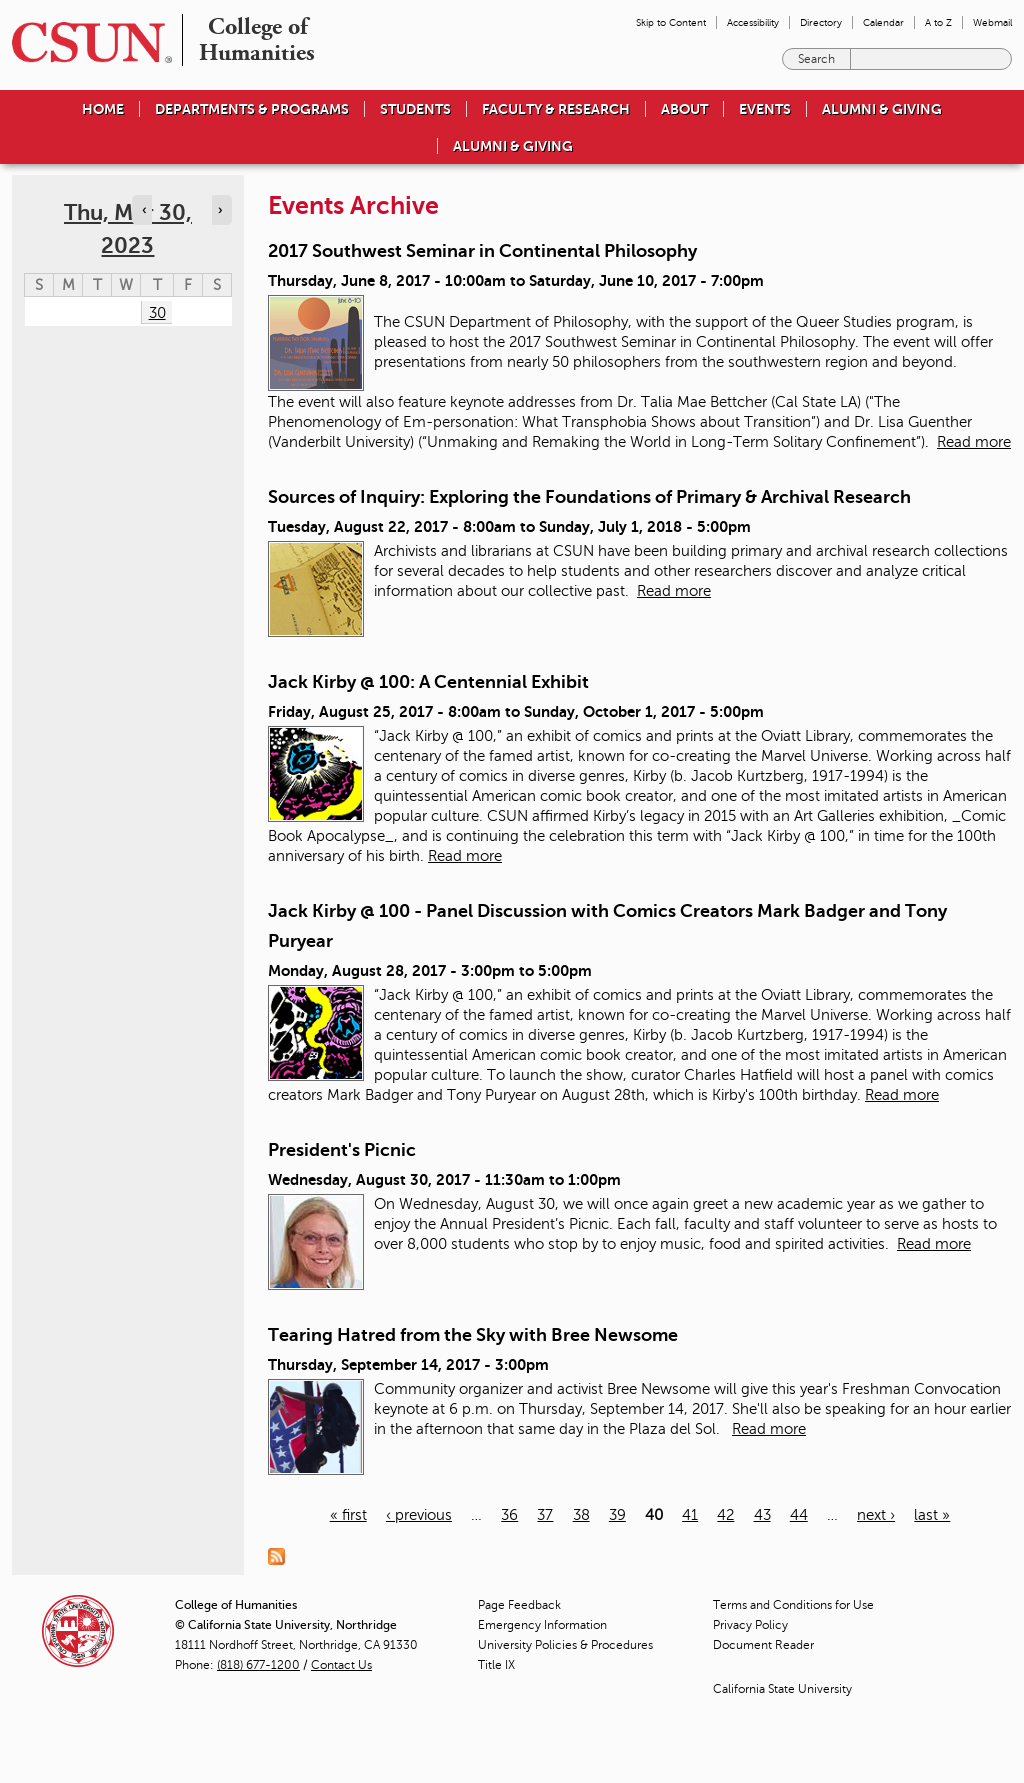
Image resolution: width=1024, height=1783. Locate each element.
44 (799, 1515)
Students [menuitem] (415, 109)
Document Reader (763, 1645)
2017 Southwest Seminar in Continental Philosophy (482, 251)
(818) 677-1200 (258, 1665)
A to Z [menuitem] (938, 22)
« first (348, 1515)
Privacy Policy (750, 1625)
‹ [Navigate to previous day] (144, 210)
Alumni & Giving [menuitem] (882, 109)
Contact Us (341, 1665)
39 (617, 1515)
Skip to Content (671, 22)
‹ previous (419, 1515)
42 (725, 1515)
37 (545, 1515)
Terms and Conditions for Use (793, 1605)
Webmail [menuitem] (992, 22)
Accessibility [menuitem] (753, 22)
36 (509, 1515)
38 (581, 1515)
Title (496, 1665)
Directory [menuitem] (821, 22)
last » (932, 1515)
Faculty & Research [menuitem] (556, 109)
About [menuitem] (684, 109)
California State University (782, 1689)
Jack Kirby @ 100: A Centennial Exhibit (428, 682)
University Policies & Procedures (565, 1645)
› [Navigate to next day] (220, 210)
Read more (974, 442)
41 (690, 1515)
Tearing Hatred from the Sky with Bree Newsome (473, 1335)
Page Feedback (519, 1605)
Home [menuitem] (103, 109)
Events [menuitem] (765, 109)
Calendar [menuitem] (883, 22)
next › (876, 1515)
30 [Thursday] (157, 313)
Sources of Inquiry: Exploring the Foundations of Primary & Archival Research (589, 497)
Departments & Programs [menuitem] (252, 109)
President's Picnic (342, 1150)
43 (762, 1515)
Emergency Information (542, 1625)
